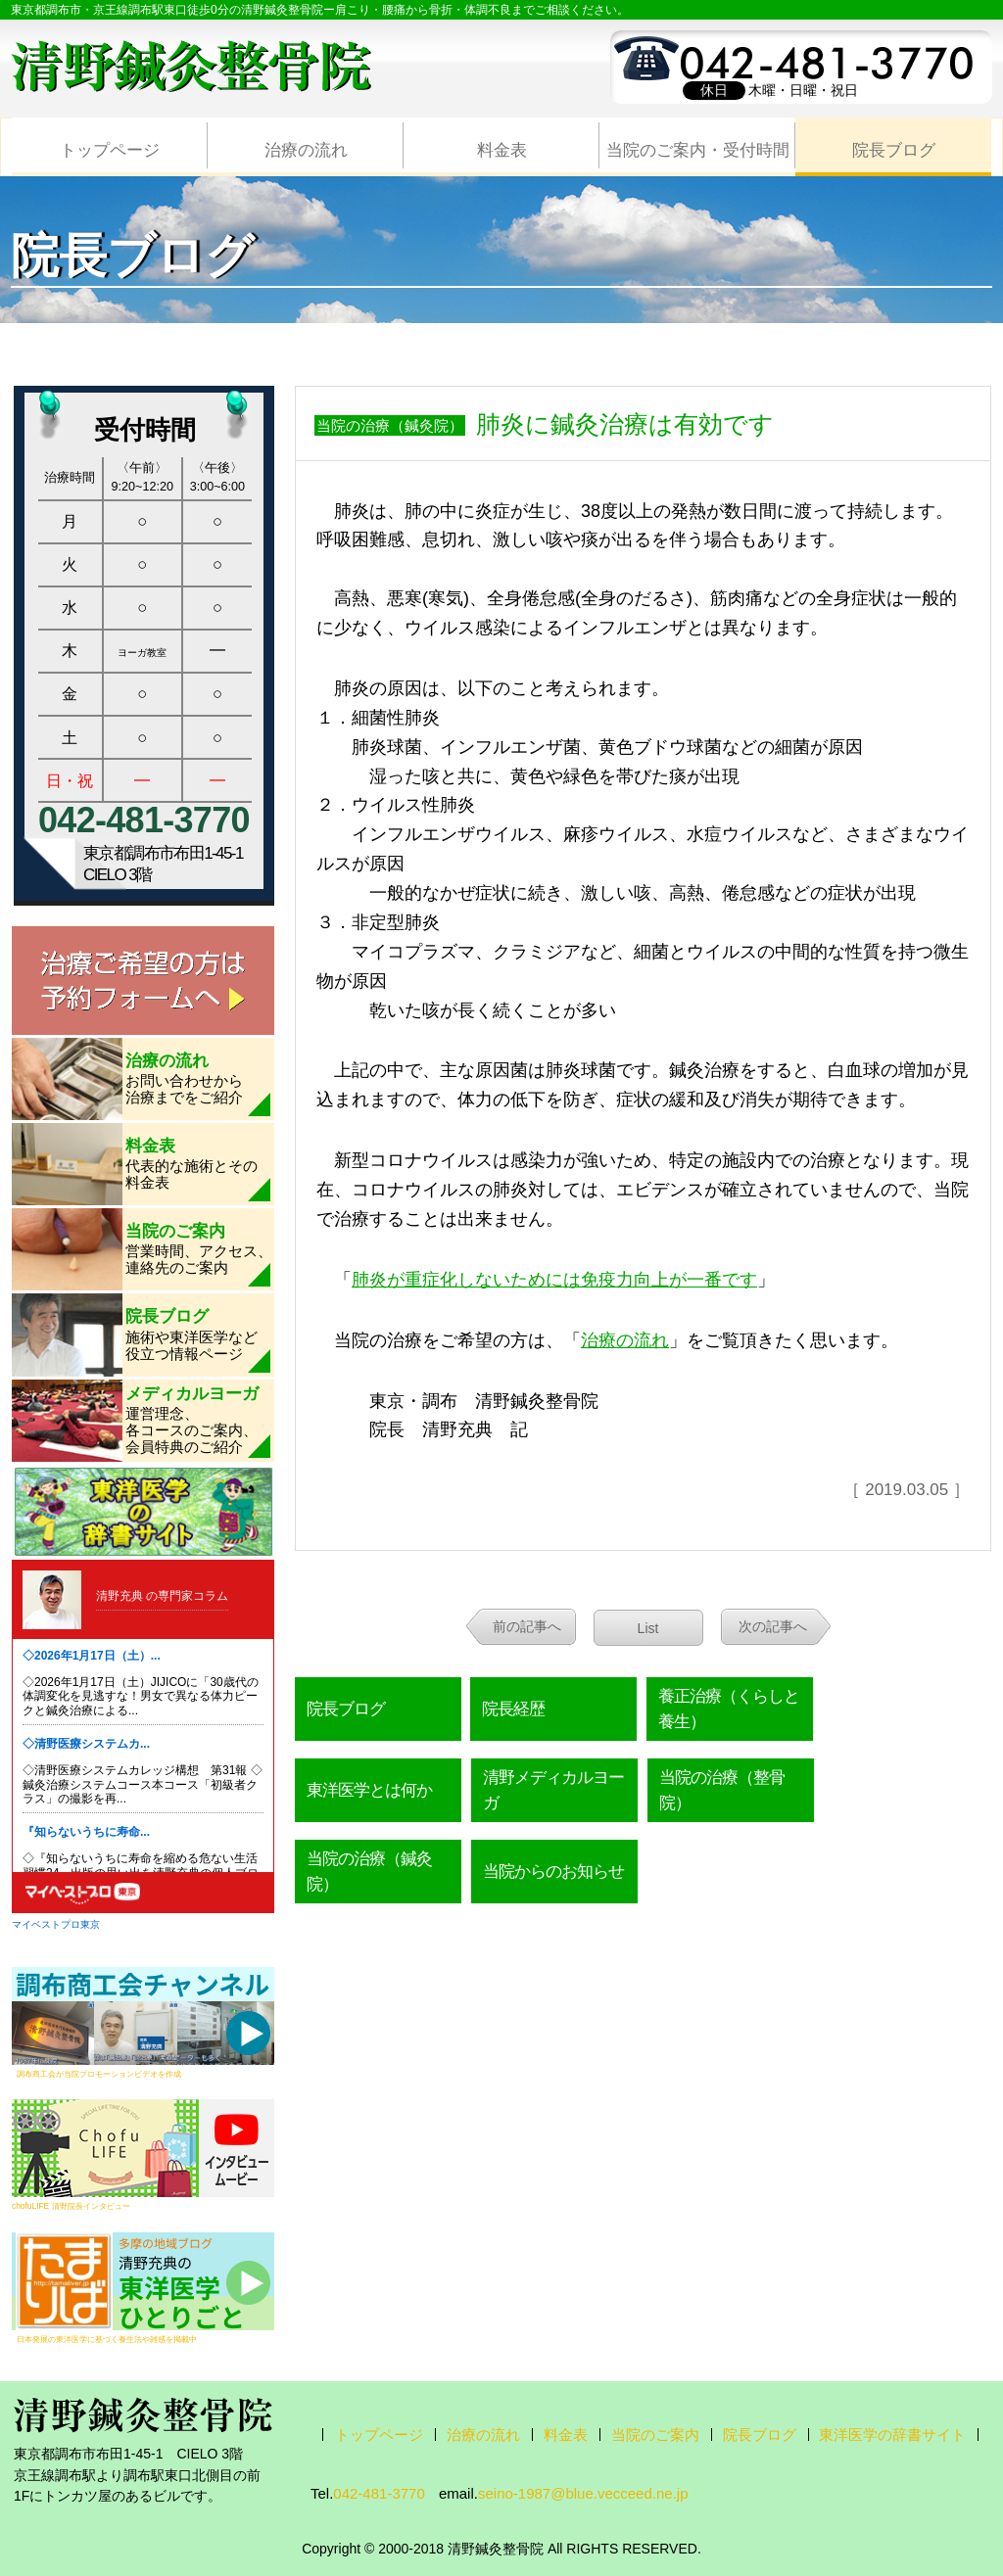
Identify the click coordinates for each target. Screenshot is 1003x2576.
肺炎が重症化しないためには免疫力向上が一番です (554, 1279)
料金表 (502, 150)
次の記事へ (773, 1626)
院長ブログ (893, 150)
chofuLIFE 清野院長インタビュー (71, 2206)
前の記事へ (527, 1626)
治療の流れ (306, 150)
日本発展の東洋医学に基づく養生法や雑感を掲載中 (107, 2339)
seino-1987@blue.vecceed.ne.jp (583, 2493)
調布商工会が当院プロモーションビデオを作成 (99, 2074)
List (648, 1628)
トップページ (110, 150)
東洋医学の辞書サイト (892, 2434)
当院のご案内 (655, 2434)
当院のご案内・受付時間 (697, 150)
